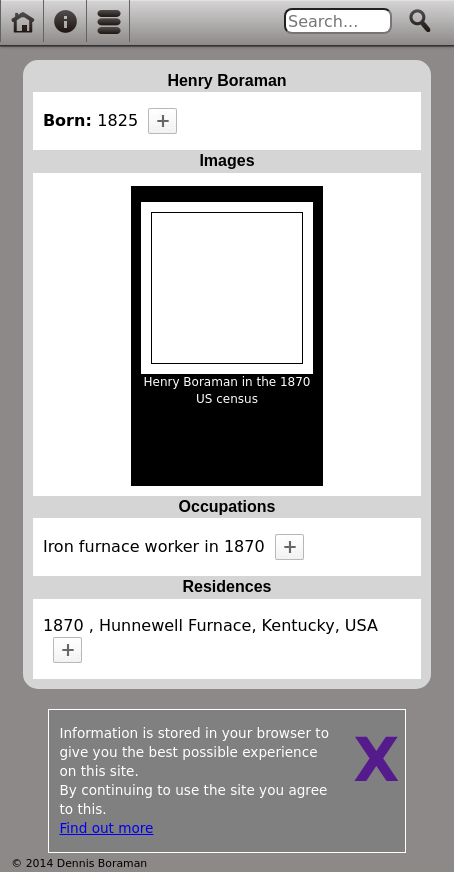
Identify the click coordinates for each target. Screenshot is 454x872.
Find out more (106, 828)
